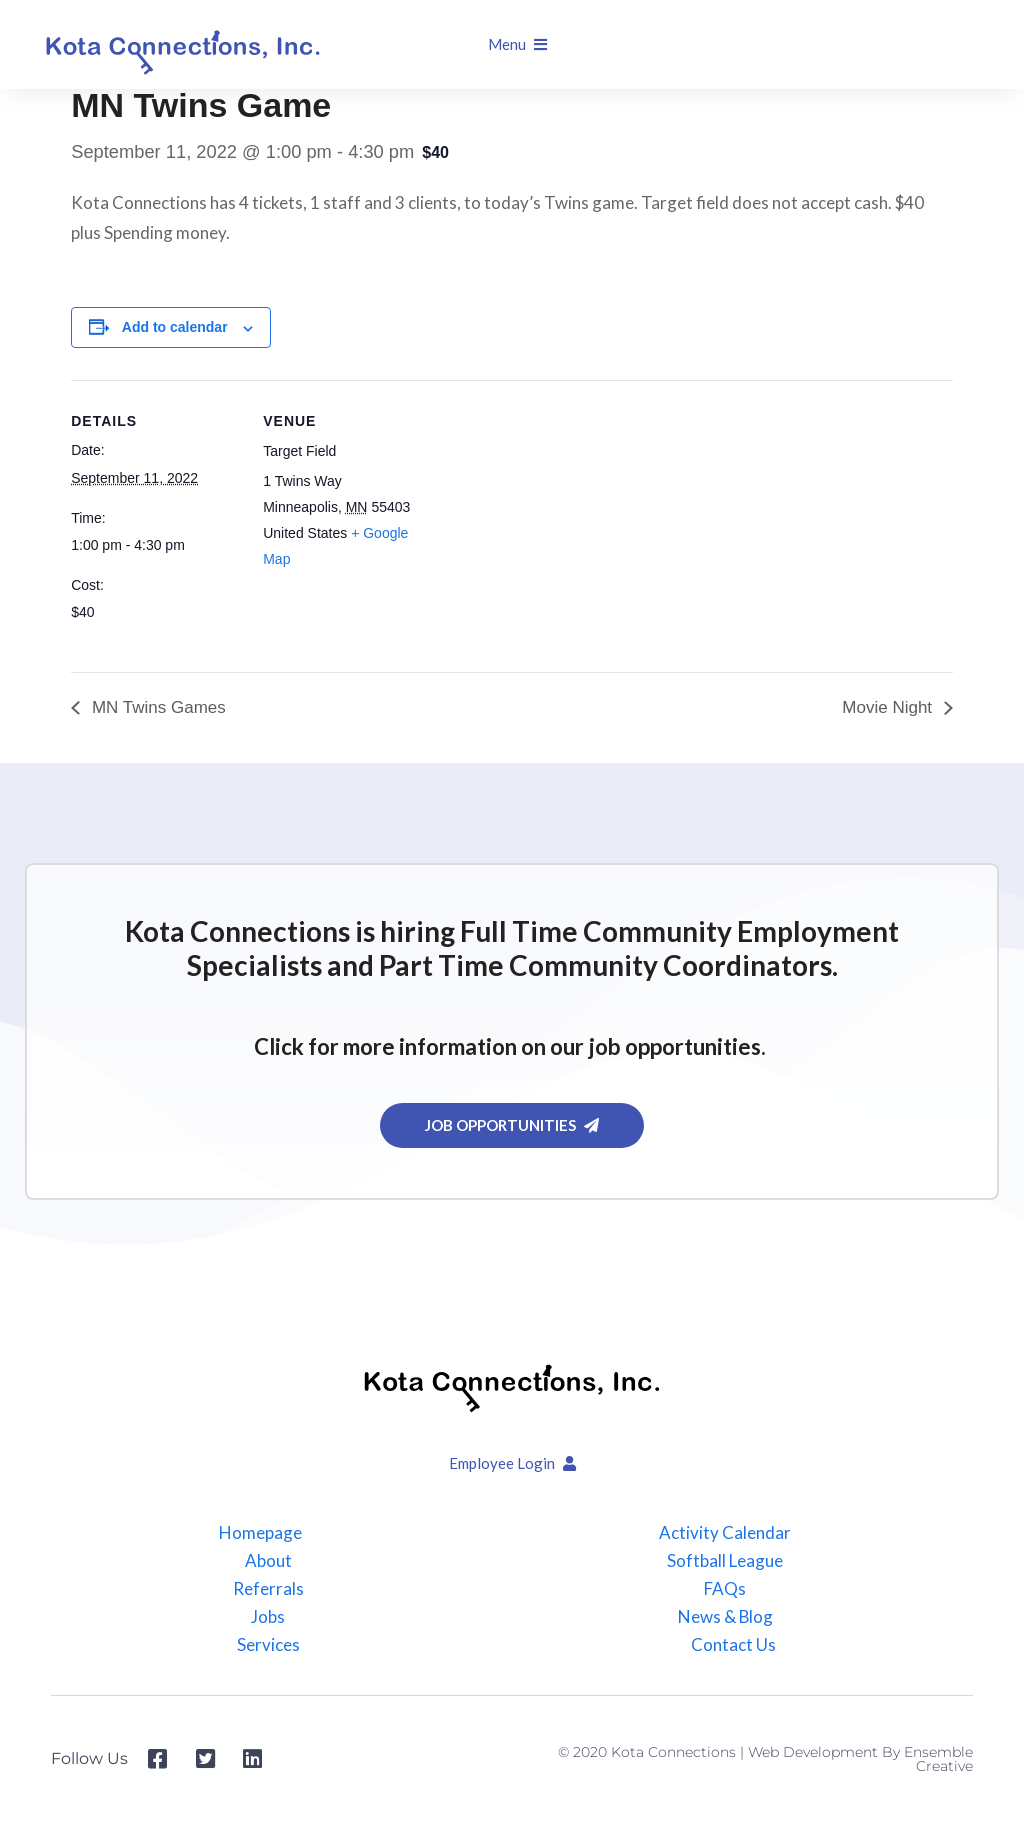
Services (268, 1645)
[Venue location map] (560, 518)
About (268, 1561)
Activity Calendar (725, 1533)
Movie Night (889, 707)
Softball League (725, 1561)
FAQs (725, 1589)
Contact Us (733, 1645)
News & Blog (725, 1617)
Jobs (268, 1617)
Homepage (260, 1533)
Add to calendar (175, 327)
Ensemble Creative (938, 1759)
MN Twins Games (156, 707)
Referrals (268, 1589)
